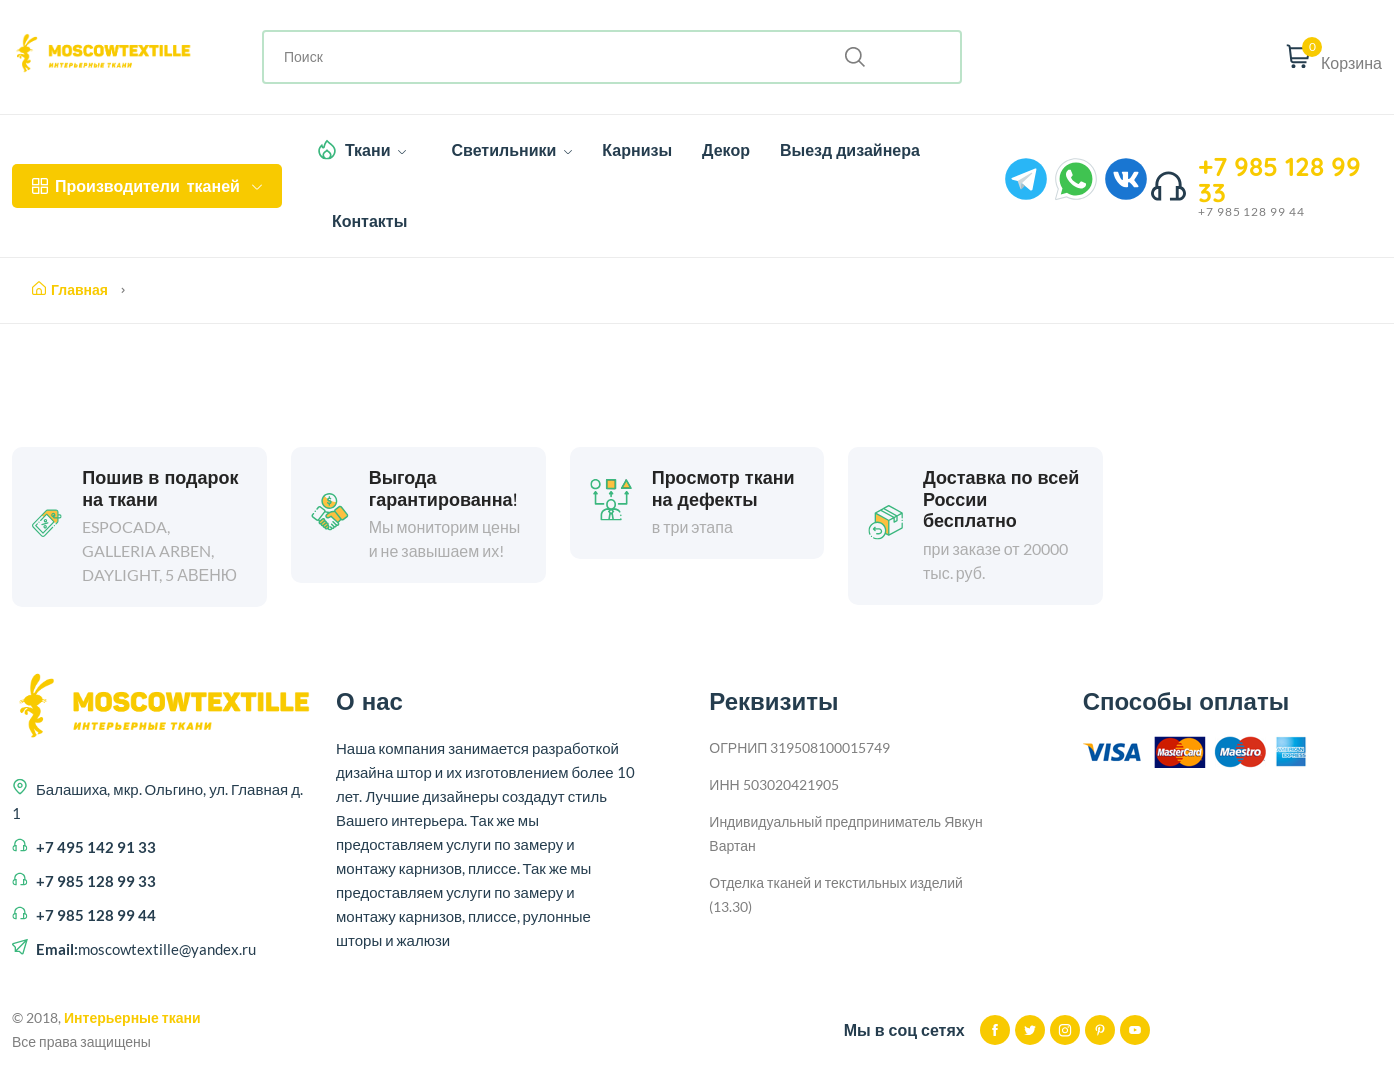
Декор (726, 150)
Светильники (511, 150)
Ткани (376, 150)
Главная (70, 290)
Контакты (369, 221)
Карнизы (637, 150)
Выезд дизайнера (850, 150)
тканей (147, 186)
